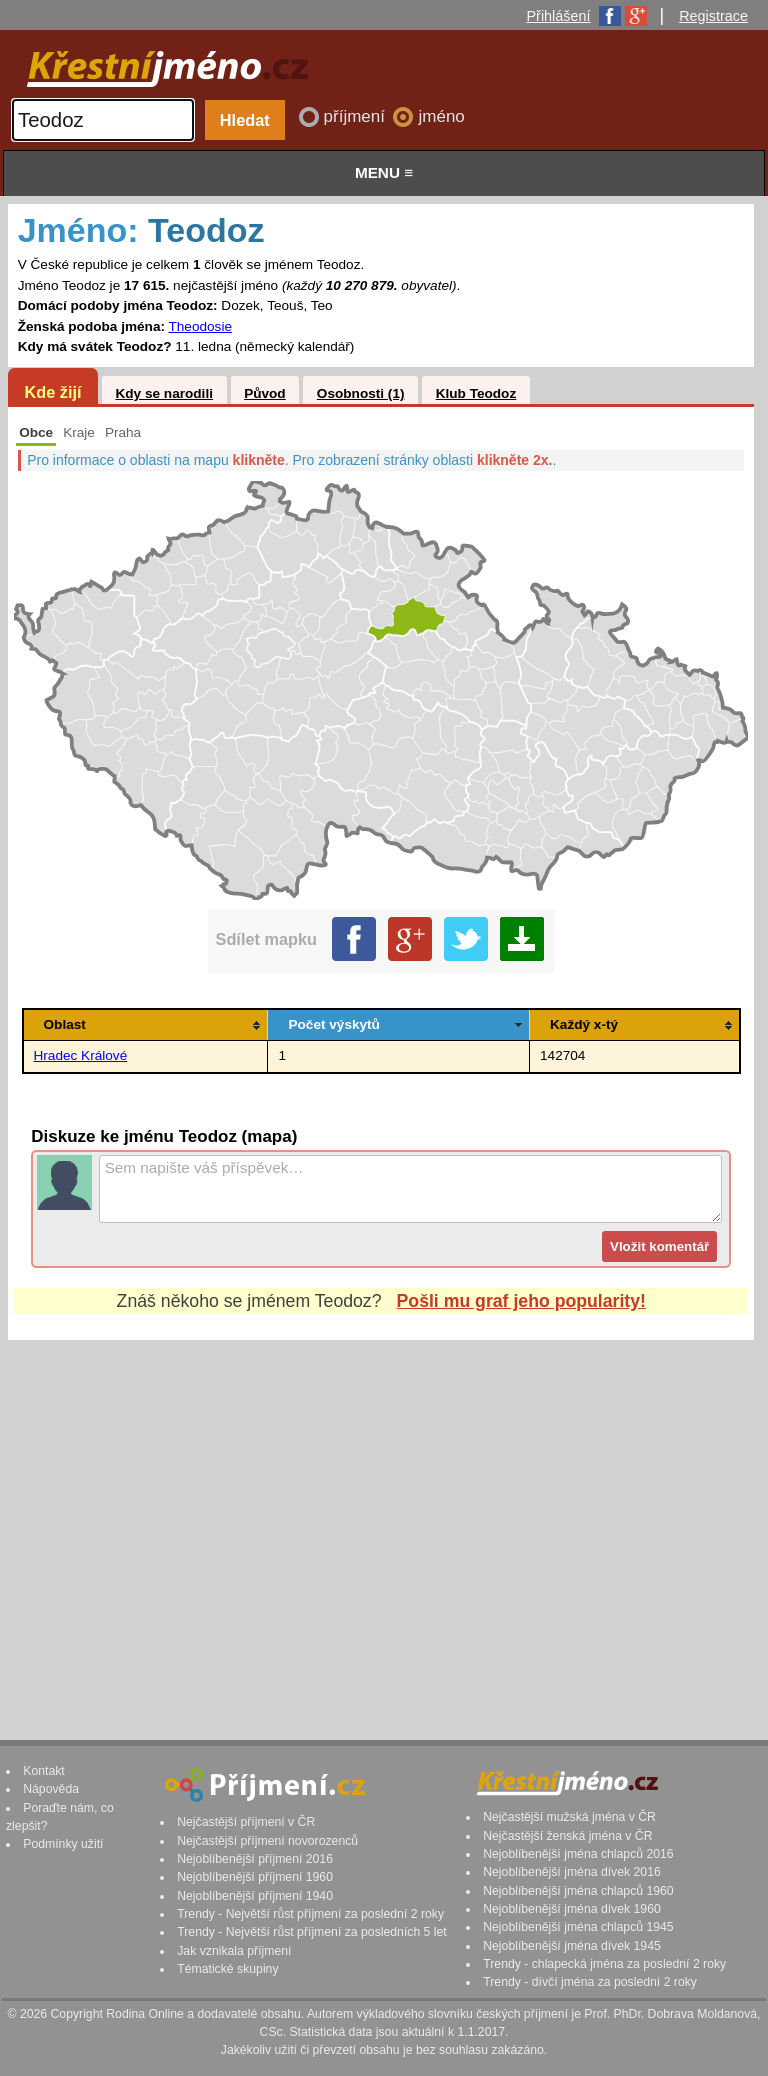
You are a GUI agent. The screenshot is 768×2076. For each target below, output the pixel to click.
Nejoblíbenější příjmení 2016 (255, 1859)
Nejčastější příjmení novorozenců (267, 1841)
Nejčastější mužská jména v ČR (569, 1817)
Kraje (79, 432)
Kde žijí (52, 392)
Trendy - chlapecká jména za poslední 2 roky (604, 1964)
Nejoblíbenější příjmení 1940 (255, 1896)
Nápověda (51, 1789)
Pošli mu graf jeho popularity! (521, 1301)
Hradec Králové (81, 1055)
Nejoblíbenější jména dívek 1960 (572, 1909)
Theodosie (200, 326)
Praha (123, 432)
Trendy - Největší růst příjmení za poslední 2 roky (310, 1914)
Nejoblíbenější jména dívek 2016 (572, 1872)
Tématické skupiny (227, 1969)
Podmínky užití (63, 1844)
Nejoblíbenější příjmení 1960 (255, 1877)
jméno (441, 116)
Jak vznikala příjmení (234, 1951)
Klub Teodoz (476, 393)
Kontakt (44, 1771)
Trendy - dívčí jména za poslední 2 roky (590, 1982)
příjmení (357, 116)
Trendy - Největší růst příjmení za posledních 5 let (312, 1932)
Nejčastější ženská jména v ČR (567, 1836)
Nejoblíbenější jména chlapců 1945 (578, 1927)
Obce (36, 432)
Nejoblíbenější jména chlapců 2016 (578, 1854)
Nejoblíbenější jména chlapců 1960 (578, 1891)
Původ (265, 393)
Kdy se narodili (163, 393)
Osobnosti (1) (361, 393)
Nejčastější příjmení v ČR (246, 1822)
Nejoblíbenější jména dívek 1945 (572, 1946)
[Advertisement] (381, 1521)
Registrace (713, 16)
